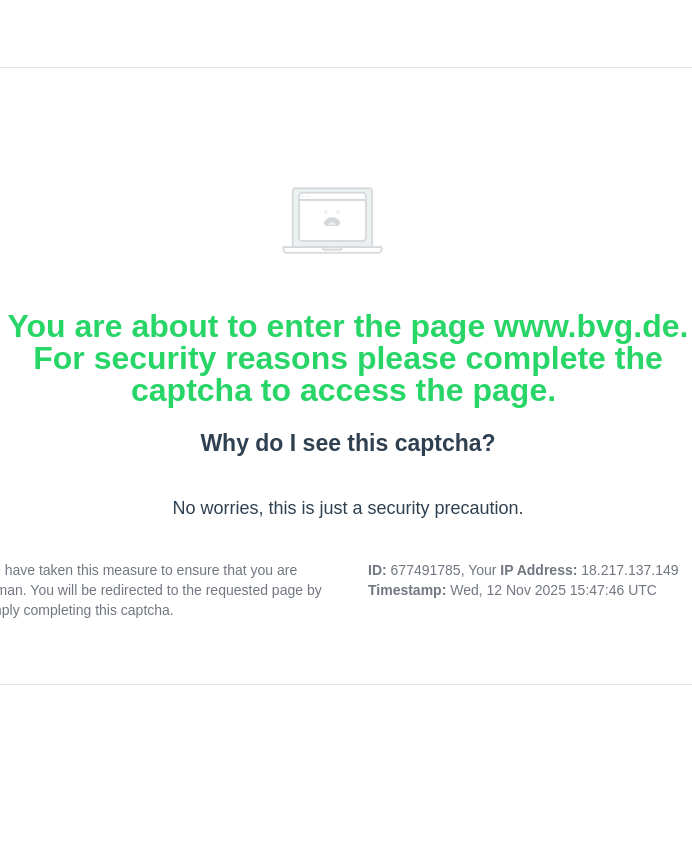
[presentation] (348, 756)
